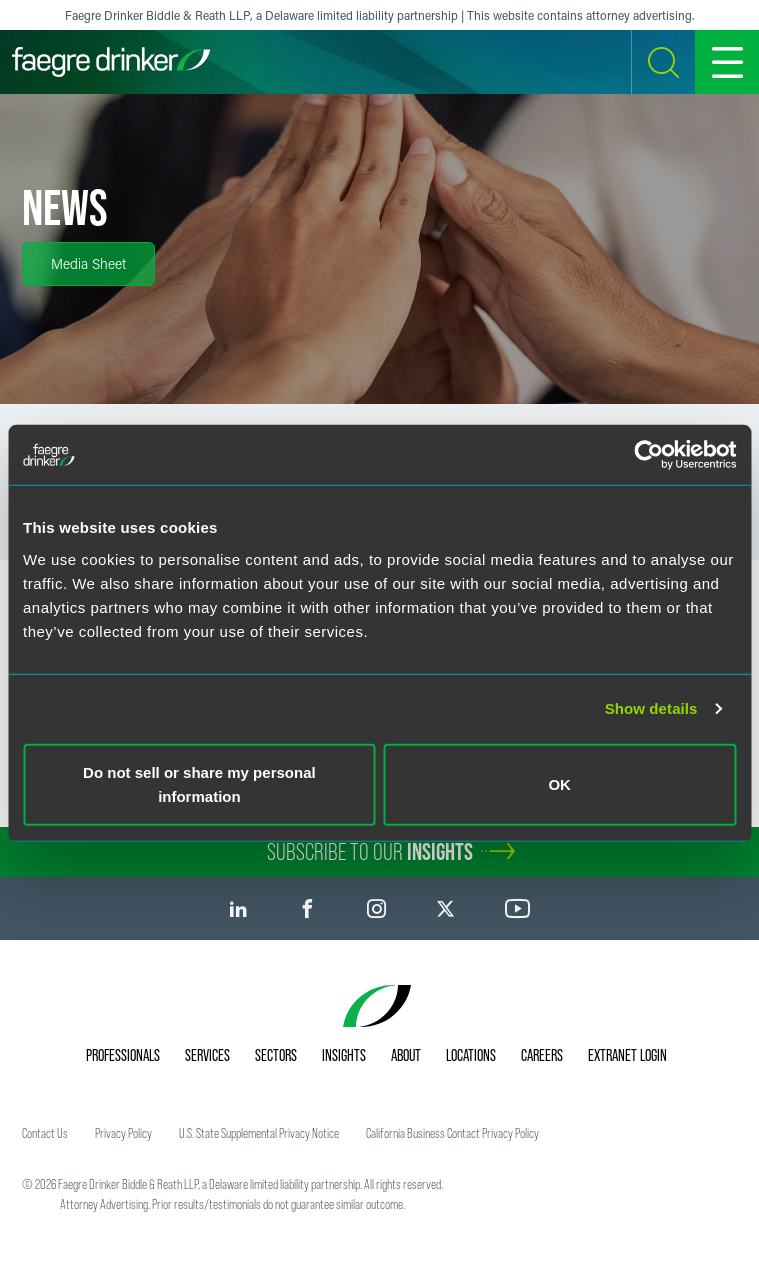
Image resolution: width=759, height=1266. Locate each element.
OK (559, 783)
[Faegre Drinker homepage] (111, 62)
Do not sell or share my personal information (199, 783)
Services (207, 1055)
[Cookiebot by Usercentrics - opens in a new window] (648, 455)
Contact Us (45, 1133)
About (406, 1055)
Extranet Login (627, 1055)
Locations (471, 1055)
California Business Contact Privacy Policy (452, 1133)
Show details (651, 708)
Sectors (276, 1055)
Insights (344, 1055)
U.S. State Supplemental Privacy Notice (259, 1133)
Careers (542, 1055)
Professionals (123, 1055)
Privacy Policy (123, 1133)
